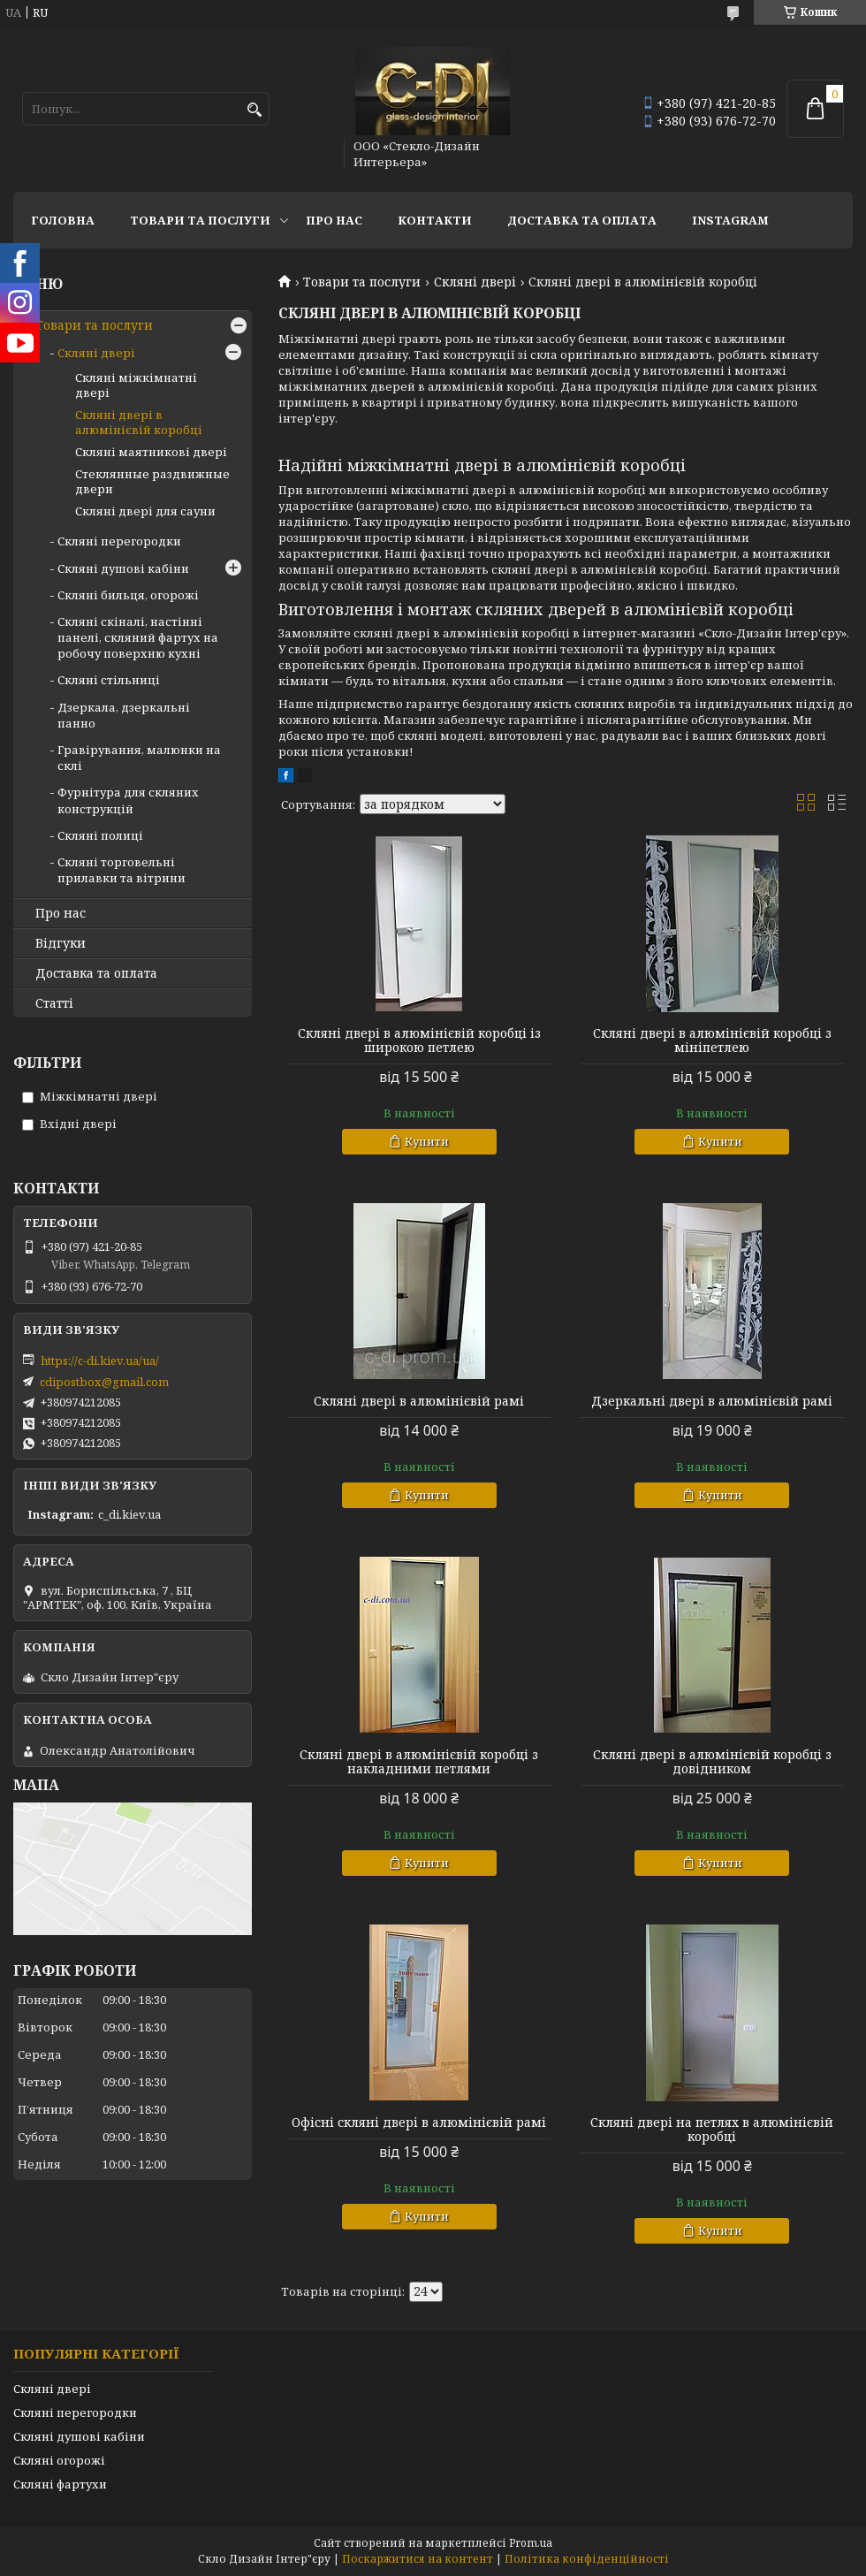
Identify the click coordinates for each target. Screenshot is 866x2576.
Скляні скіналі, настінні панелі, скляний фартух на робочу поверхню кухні (137, 637)
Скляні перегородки (119, 541)
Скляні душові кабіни (123, 568)
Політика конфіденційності (587, 2558)
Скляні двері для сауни (145, 511)
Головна (63, 220)
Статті (54, 1003)
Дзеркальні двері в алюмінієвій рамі (711, 1401)
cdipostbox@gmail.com (104, 1382)
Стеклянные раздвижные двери (152, 481)
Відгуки (60, 943)
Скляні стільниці (108, 680)
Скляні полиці (100, 835)
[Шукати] (254, 110)
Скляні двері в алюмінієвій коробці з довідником (712, 1762)
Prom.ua (530, 2542)
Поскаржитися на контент (417, 2558)
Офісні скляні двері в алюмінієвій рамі (419, 2122)
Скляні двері (475, 282)
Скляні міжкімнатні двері (136, 385)
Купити (427, 1141)
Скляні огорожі (59, 2460)
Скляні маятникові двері (151, 452)
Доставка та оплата (582, 220)
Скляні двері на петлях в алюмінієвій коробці (711, 2129)
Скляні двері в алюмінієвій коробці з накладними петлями (419, 1762)
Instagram (730, 220)
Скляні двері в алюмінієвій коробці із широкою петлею (419, 1040)
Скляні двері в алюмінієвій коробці (138, 422)
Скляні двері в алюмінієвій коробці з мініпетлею (712, 1040)
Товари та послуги (200, 220)
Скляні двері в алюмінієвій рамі (419, 1401)
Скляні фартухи (60, 2484)
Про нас (334, 220)
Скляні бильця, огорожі (128, 595)
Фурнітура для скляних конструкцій (128, 800)
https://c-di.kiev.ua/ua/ (100, 1360)
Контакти (435, 220)
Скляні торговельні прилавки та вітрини (121, 870)
